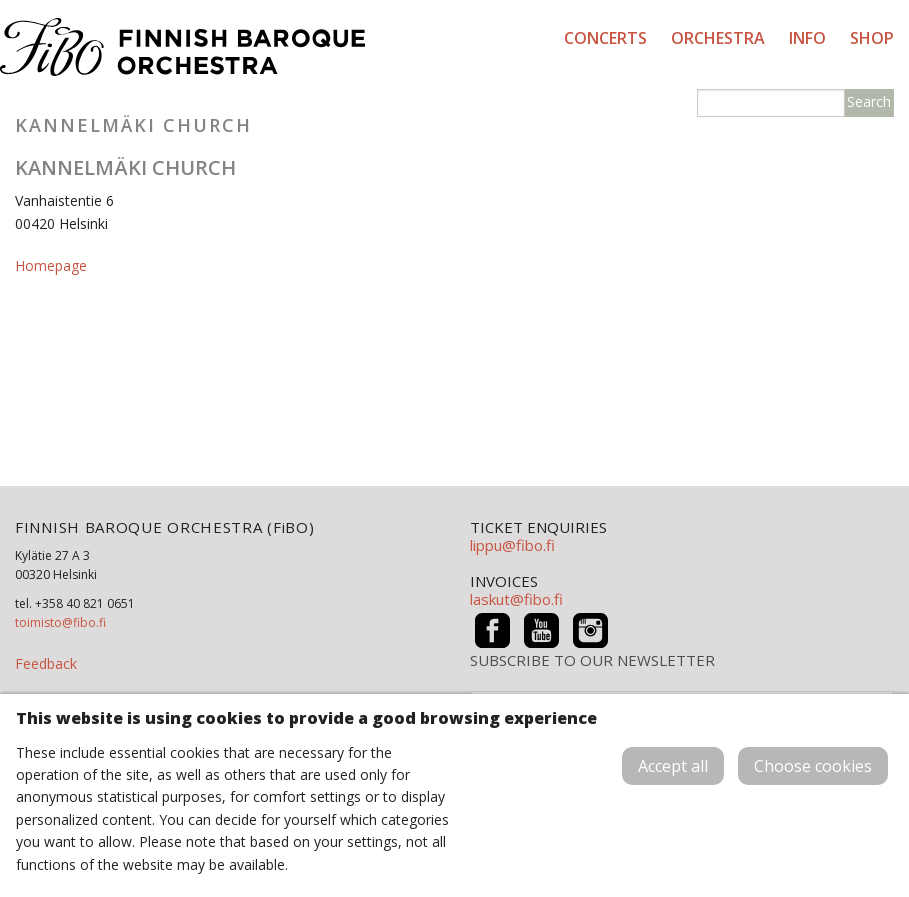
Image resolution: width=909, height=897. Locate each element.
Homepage (51, 265)
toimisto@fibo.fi (60, 622)
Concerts (605, 38)
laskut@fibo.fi (516, 599)
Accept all (673, 766)
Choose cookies (813, 766)
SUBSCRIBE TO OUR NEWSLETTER (592, 660)
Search (869, 101)
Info (807, 38)
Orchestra (718, 38)
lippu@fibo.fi (512, 545)
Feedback (46, 663)
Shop (872, 38)
